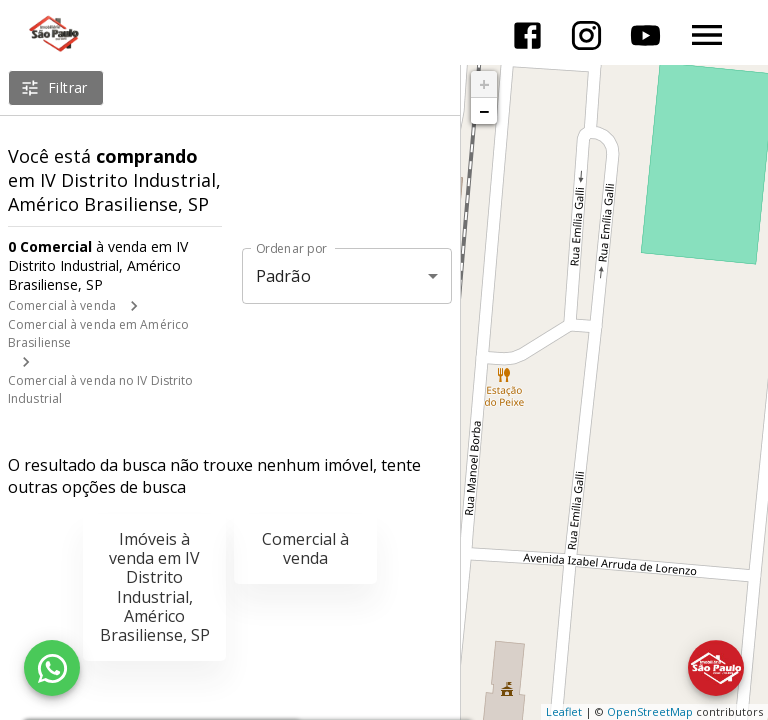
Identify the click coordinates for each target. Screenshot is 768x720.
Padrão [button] (283, 276)
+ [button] (484, 84)
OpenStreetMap (650, 711)
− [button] (484, 111)
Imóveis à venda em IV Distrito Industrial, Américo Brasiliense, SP (155, 587)
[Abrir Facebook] (527, 35)
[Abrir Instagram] (586, 35)
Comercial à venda (62, 305)
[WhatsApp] (52, 668)
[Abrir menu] (707, 35)
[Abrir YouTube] (645, 35)
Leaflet (564, 711)
